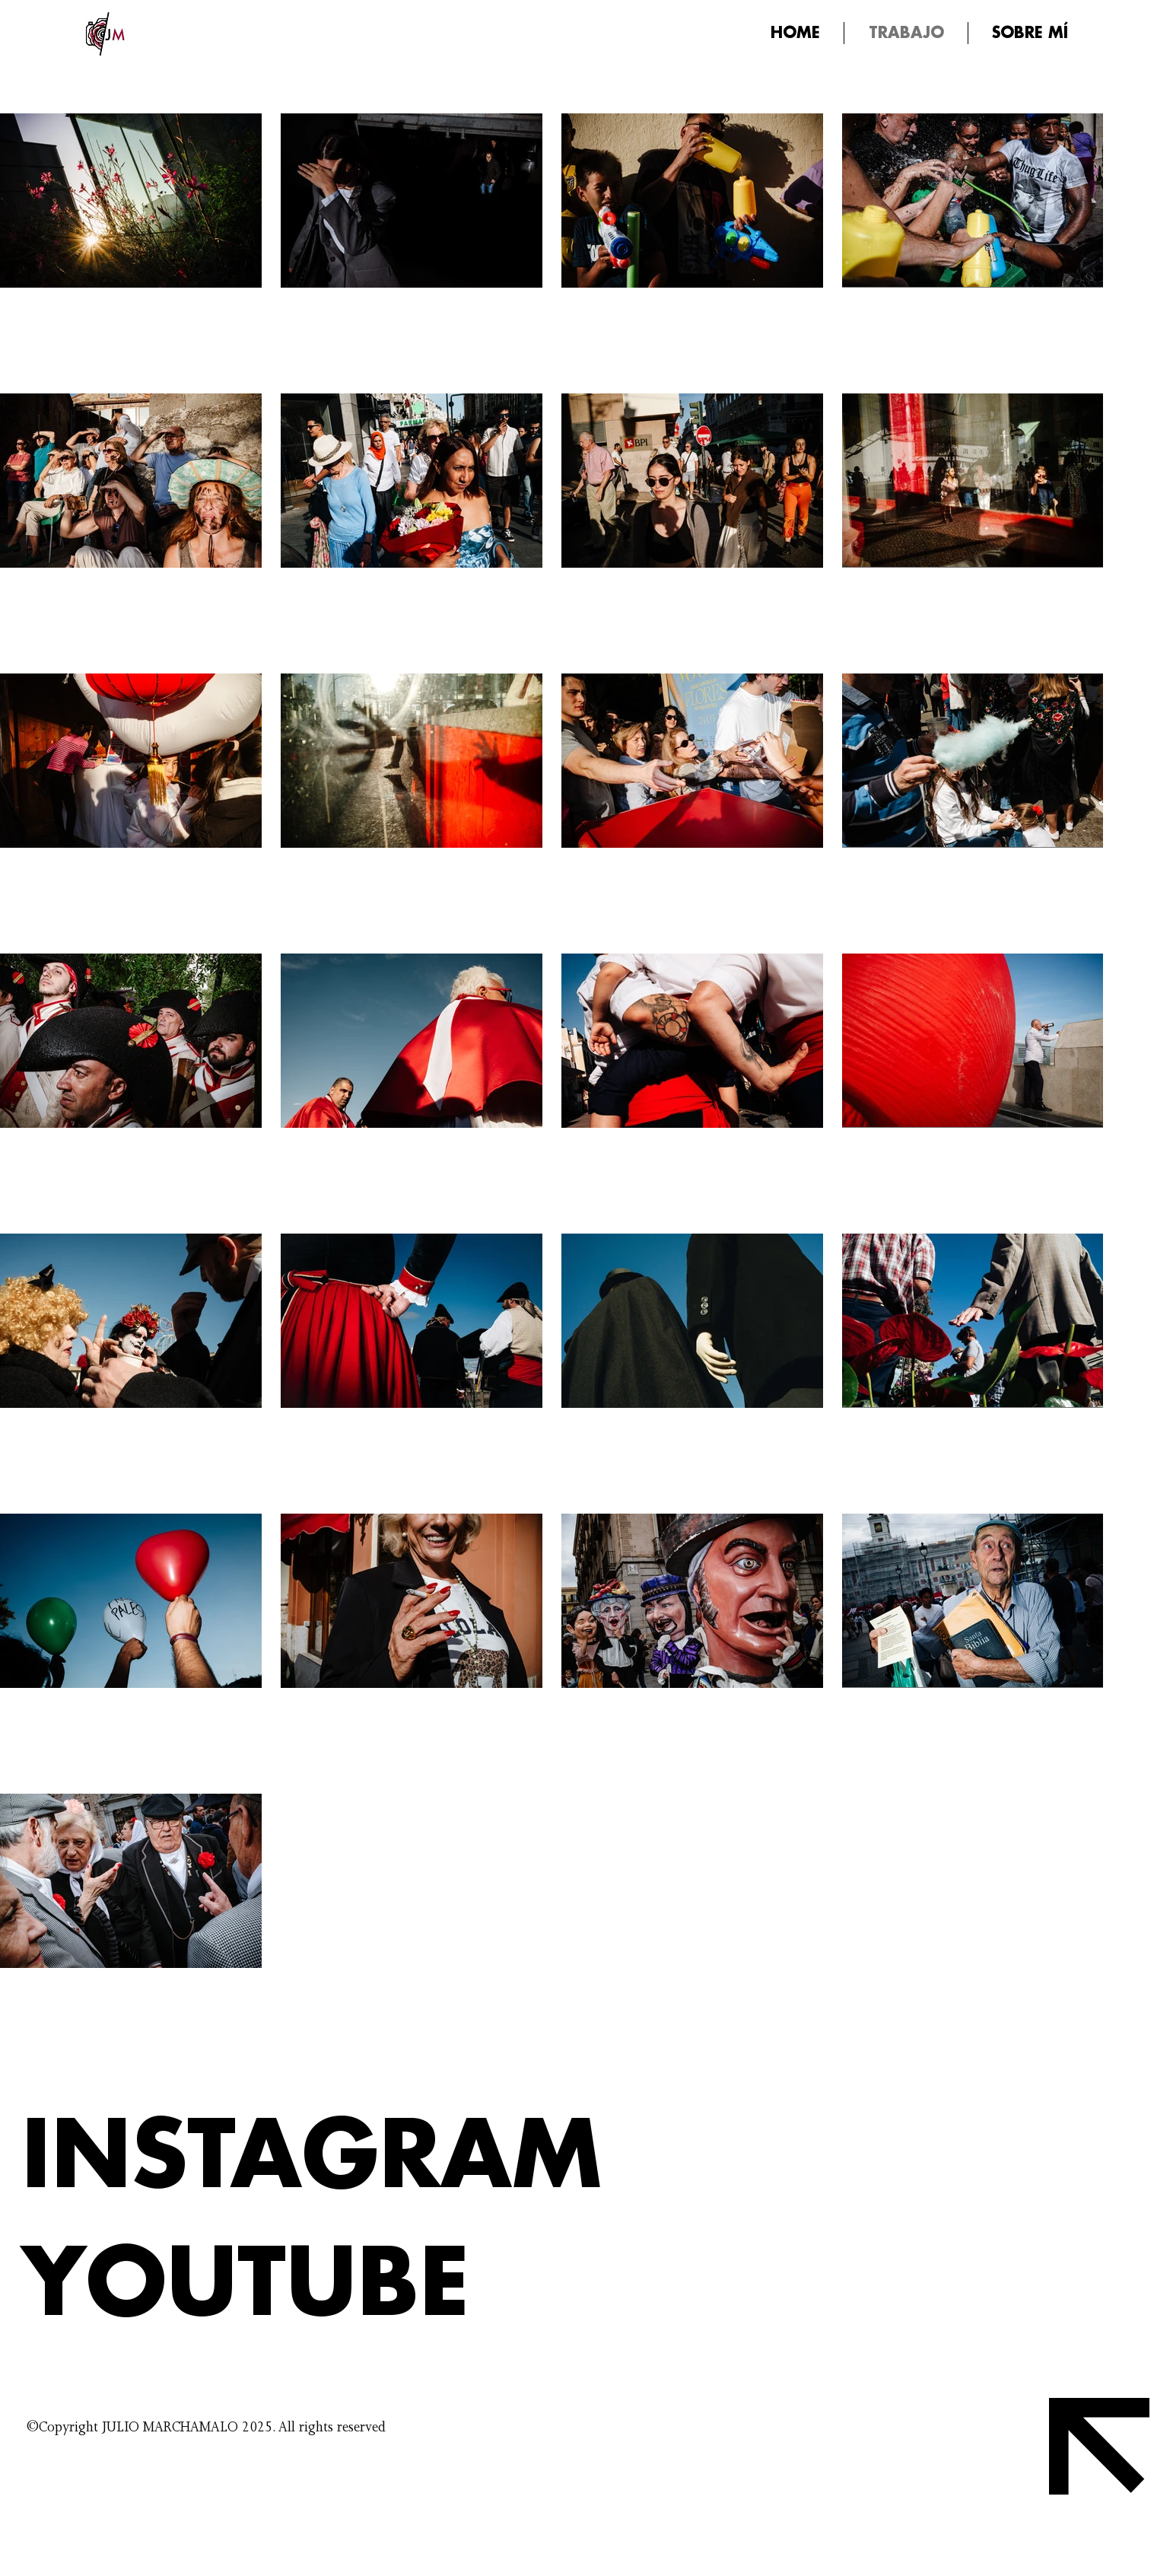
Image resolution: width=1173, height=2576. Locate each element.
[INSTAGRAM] (314, 2157)
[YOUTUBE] (314, 2285)
